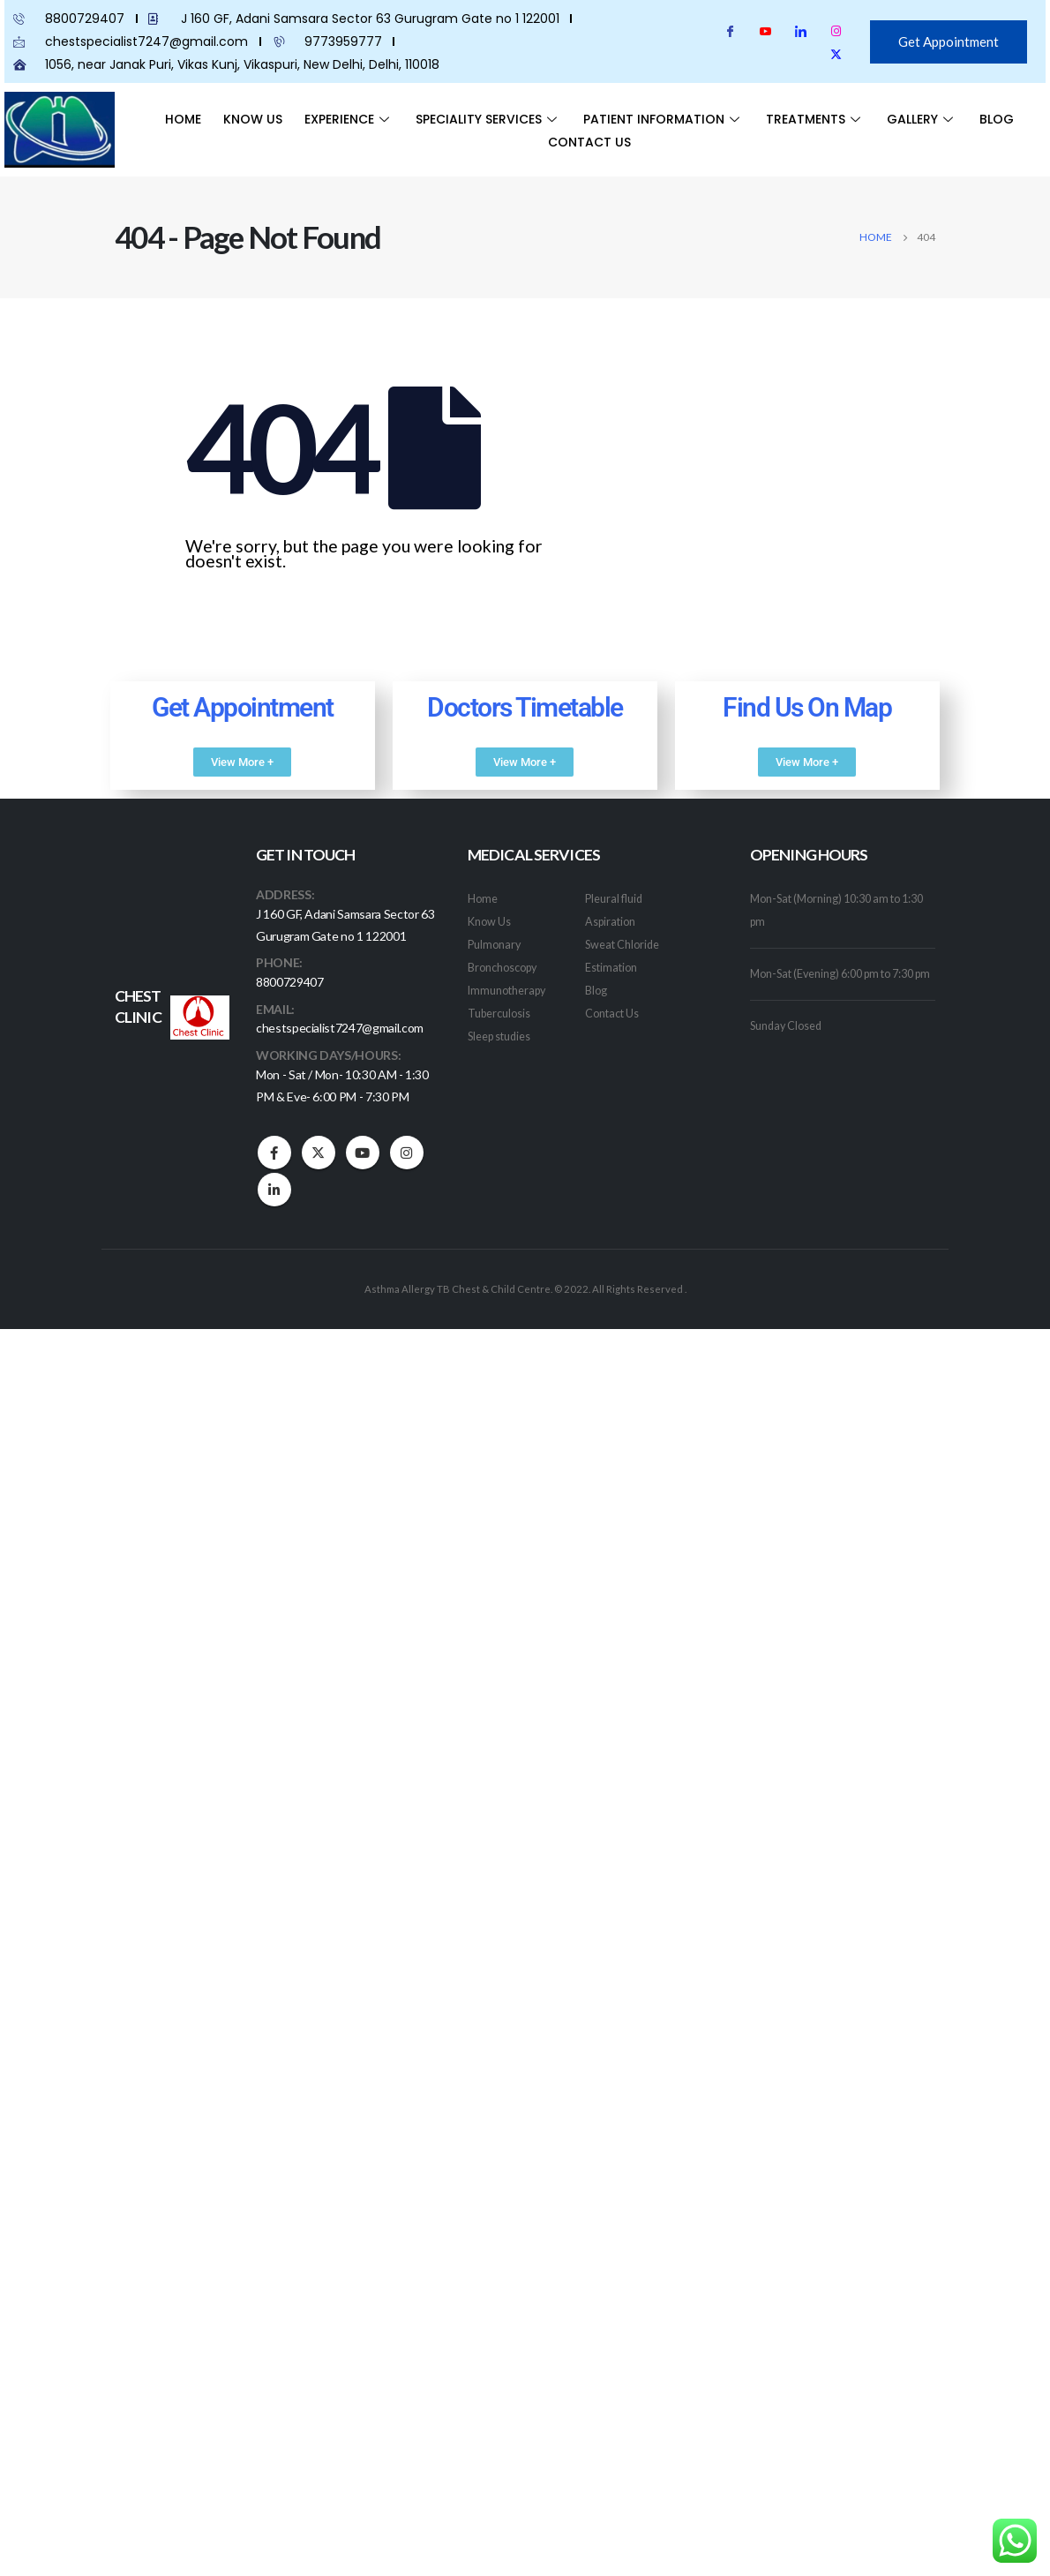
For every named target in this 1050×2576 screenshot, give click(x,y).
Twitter (318, 1156)
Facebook (274, 1156)
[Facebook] (730, 31)
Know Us (252, 119)
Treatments (815, 119)
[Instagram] (836, 31)
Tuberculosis (499, 1013)
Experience (349, 119)
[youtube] (765, 31)
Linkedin (274, 1193)
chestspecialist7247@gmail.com (340, 1029)
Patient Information (663, 119)
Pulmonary (494, 944)
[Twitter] (836, 54)
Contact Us (589, 142)
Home (183, 119)
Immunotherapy (506, 990)
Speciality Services (488, 119)
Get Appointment (948, 41)
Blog (996, 119)
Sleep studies (499, 1036)
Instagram (407, 1156)
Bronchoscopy (502, 967)
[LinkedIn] (800, 31)
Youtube (362, 1156)
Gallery (922, 119)
